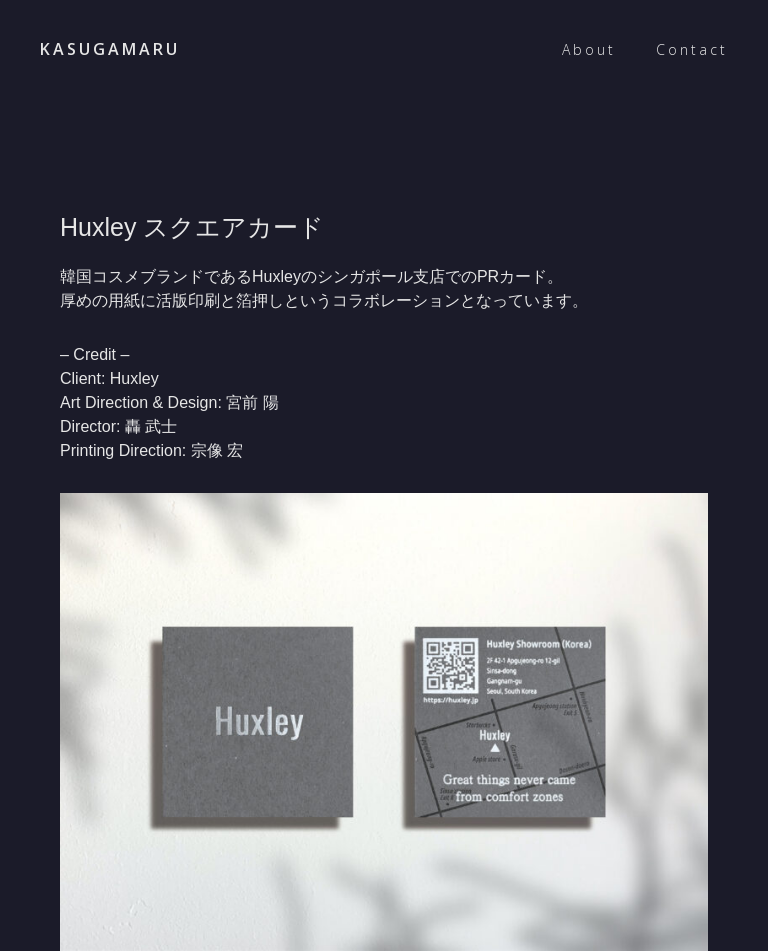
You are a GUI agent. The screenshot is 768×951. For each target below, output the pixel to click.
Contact (692, 50)
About (589, 50)
